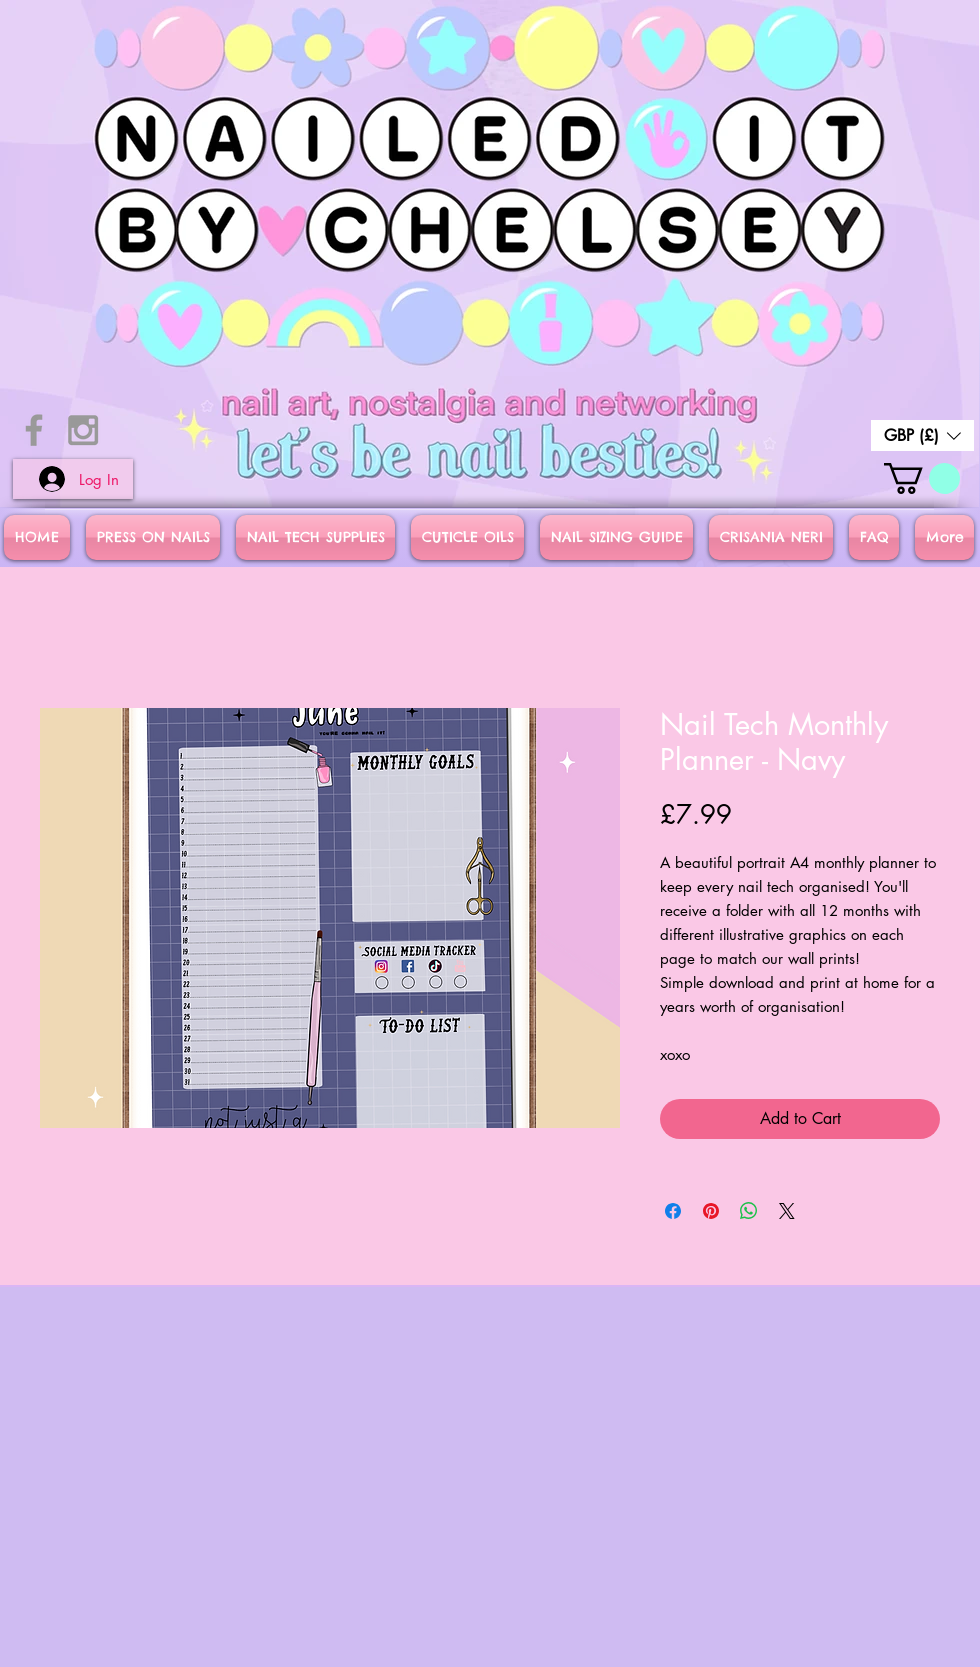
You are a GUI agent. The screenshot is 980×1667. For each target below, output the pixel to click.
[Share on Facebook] (673, 1211)
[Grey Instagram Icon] (83, 430)
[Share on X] (787, 1211)
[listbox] (922, 435)
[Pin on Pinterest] (711, 1211)
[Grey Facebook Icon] (34, 430)
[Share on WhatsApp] (749, 1211)
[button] (922, 435)
